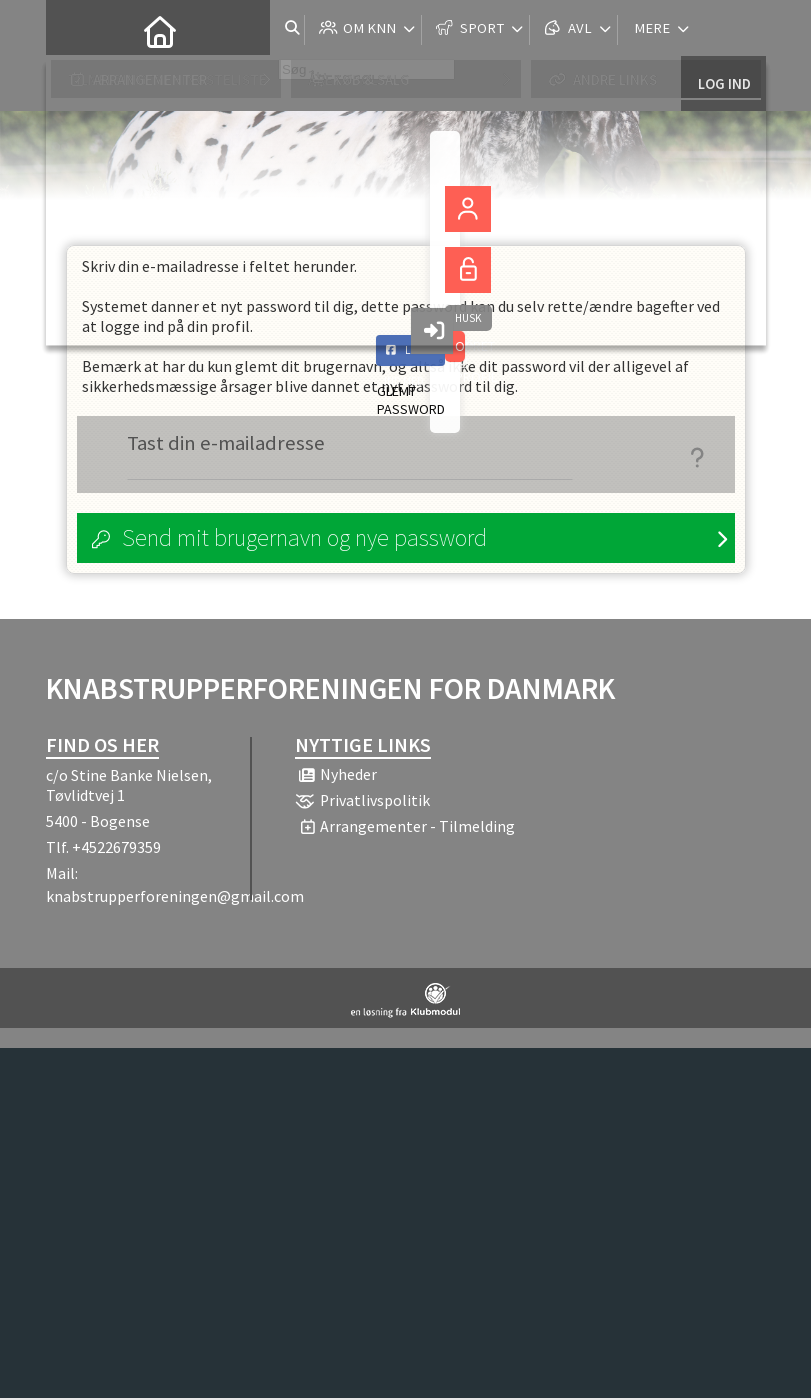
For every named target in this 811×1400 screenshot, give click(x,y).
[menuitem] (76, 30)
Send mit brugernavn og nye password (304, 539)
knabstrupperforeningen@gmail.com (175, 898)
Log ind (723, 29)
